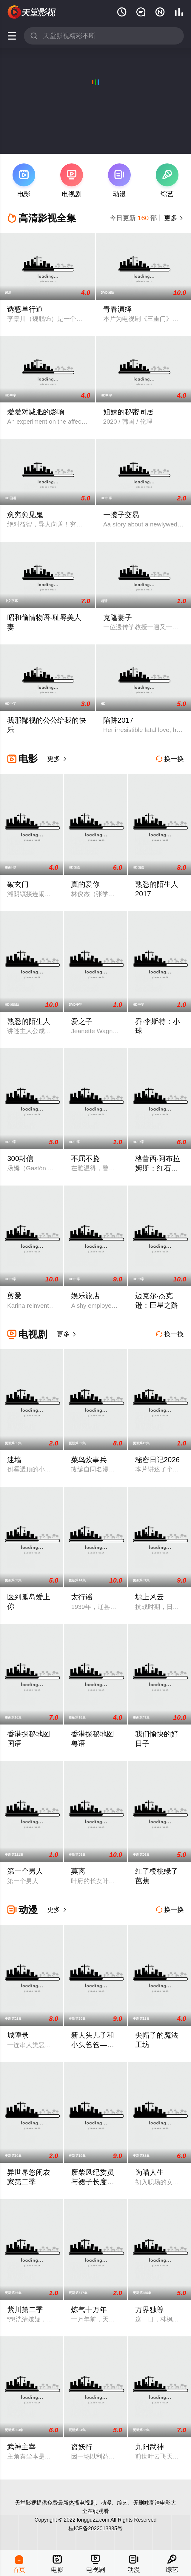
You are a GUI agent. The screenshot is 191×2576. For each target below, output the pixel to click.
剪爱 (14, 1296)
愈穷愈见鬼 (25, 515)
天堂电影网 (32, 12)
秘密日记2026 (157, 1460)
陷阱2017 (118, 720)
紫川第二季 (25, 2310)
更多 (173, 218)
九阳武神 (149, 2447)
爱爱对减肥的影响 (35, 412)
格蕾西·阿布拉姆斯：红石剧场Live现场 (157, 1168)
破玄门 (18, 884)
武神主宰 (21, 2447)
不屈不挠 (85, 1158)
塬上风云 (149, 1597)
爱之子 (82, 1021)
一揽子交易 (121, 515)
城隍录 (18, 2035)
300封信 (20, 1158)
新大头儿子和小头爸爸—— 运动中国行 (92, 2044)
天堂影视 (25, 2503)
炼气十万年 (89, 2310)
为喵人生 (149, 2172)
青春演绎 (117, 309)
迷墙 (14, 1460)
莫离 (78, 1871)
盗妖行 (82, 2447)
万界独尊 (149, 2310)
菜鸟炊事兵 (89, 1460)
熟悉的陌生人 (28, 1021)
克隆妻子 (117, 617)
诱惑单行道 (25, 309)
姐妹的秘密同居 (128, 412)
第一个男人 (25, 1871)
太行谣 (82, 1597)
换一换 (170, 759)
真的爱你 (85, 884)
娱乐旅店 (85, 1296)
